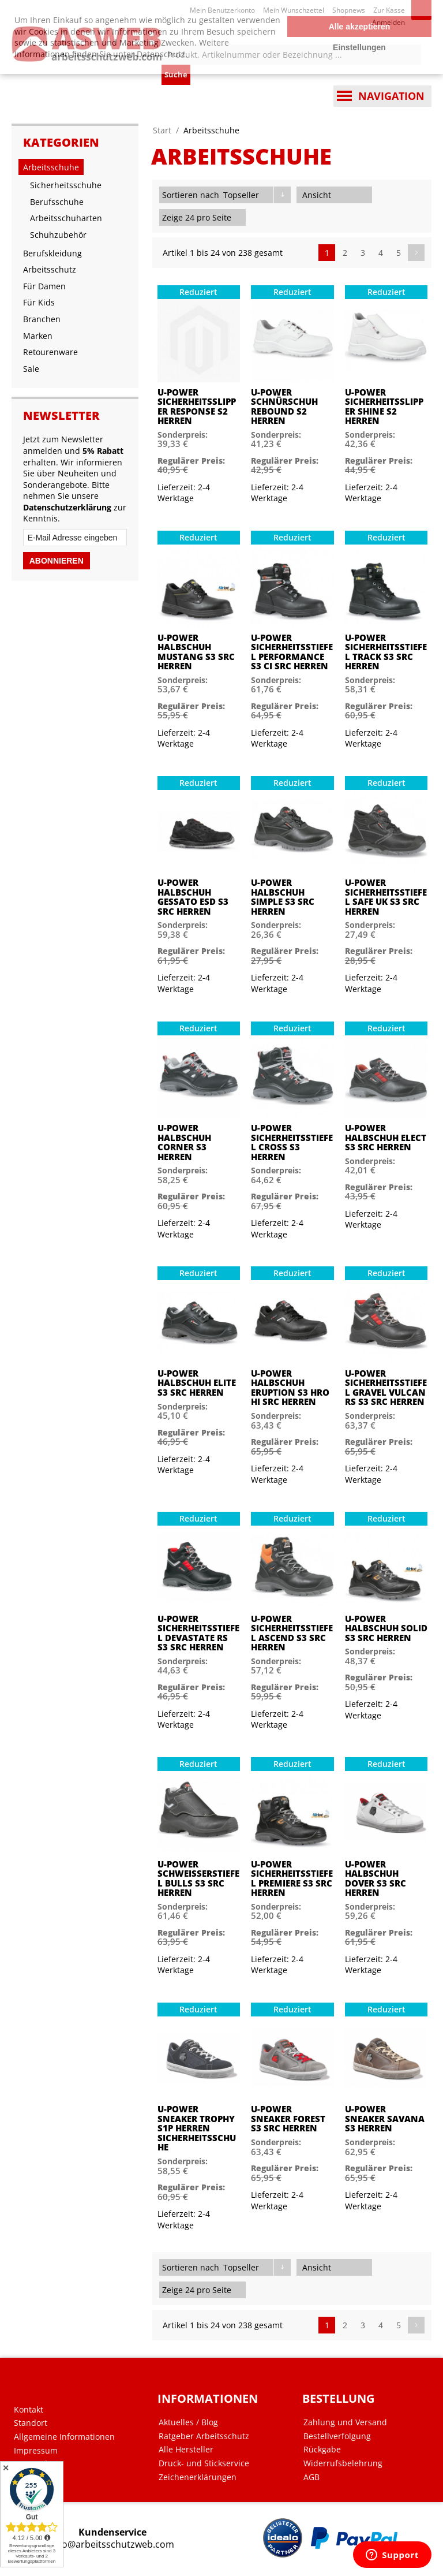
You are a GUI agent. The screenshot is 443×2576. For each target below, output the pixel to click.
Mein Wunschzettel (293, 10)
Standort (30, 2423)
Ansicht (316, 194)
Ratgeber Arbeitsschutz (204, 2436)
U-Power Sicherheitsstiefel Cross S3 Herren (292, 1142)
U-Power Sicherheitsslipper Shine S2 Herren (384, 406)
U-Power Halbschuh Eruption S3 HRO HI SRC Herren (290, 1388)
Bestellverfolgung (337, 2436)
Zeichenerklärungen (197, 2477)
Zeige (172, 217)
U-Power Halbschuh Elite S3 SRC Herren (196, 1383)
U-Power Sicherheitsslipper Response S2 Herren (196, 406)
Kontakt (28, 2409)
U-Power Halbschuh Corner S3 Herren (184, 1142)
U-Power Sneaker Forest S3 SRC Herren (288, 2118)
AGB (311, 2477)
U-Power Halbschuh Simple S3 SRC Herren (282, 897)
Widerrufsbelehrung (342, 2463)
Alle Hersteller (186, 2449)
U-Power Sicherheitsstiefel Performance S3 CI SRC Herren (292, 652)
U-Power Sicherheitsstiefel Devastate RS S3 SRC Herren (198, 1633)
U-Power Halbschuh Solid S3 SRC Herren (386, 1628)
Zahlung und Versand (345, 2422)
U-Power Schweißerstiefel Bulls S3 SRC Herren (198, 1878)
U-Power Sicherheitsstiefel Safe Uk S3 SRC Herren (386, 897)
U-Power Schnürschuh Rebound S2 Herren (284, 406)
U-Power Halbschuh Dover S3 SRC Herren (375, 1878)
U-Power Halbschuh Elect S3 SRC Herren (385, 1137)
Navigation (391, 96)
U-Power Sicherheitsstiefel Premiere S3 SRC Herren (292, 1878)
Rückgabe (322, 2449)
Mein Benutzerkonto (222, 10)
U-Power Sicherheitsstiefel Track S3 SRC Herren (386, 652)
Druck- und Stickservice (204, 2463)
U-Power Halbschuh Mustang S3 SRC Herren (196, 652)
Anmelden (388, 22)
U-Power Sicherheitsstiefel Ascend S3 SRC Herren (292, 1633)
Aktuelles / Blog (188, 2422)
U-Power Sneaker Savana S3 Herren (385, 2118)
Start (162, 130)
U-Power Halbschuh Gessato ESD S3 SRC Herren (192, 897)
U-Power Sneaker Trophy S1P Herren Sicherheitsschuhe (196, 2128)
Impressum (36, 2450)
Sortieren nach (190, 194)
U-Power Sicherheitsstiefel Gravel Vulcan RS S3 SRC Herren (386, 1388)
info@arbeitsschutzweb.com (112, 2544)
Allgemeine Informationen (64, 2437)
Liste (363, 195)
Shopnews (348, 10)
